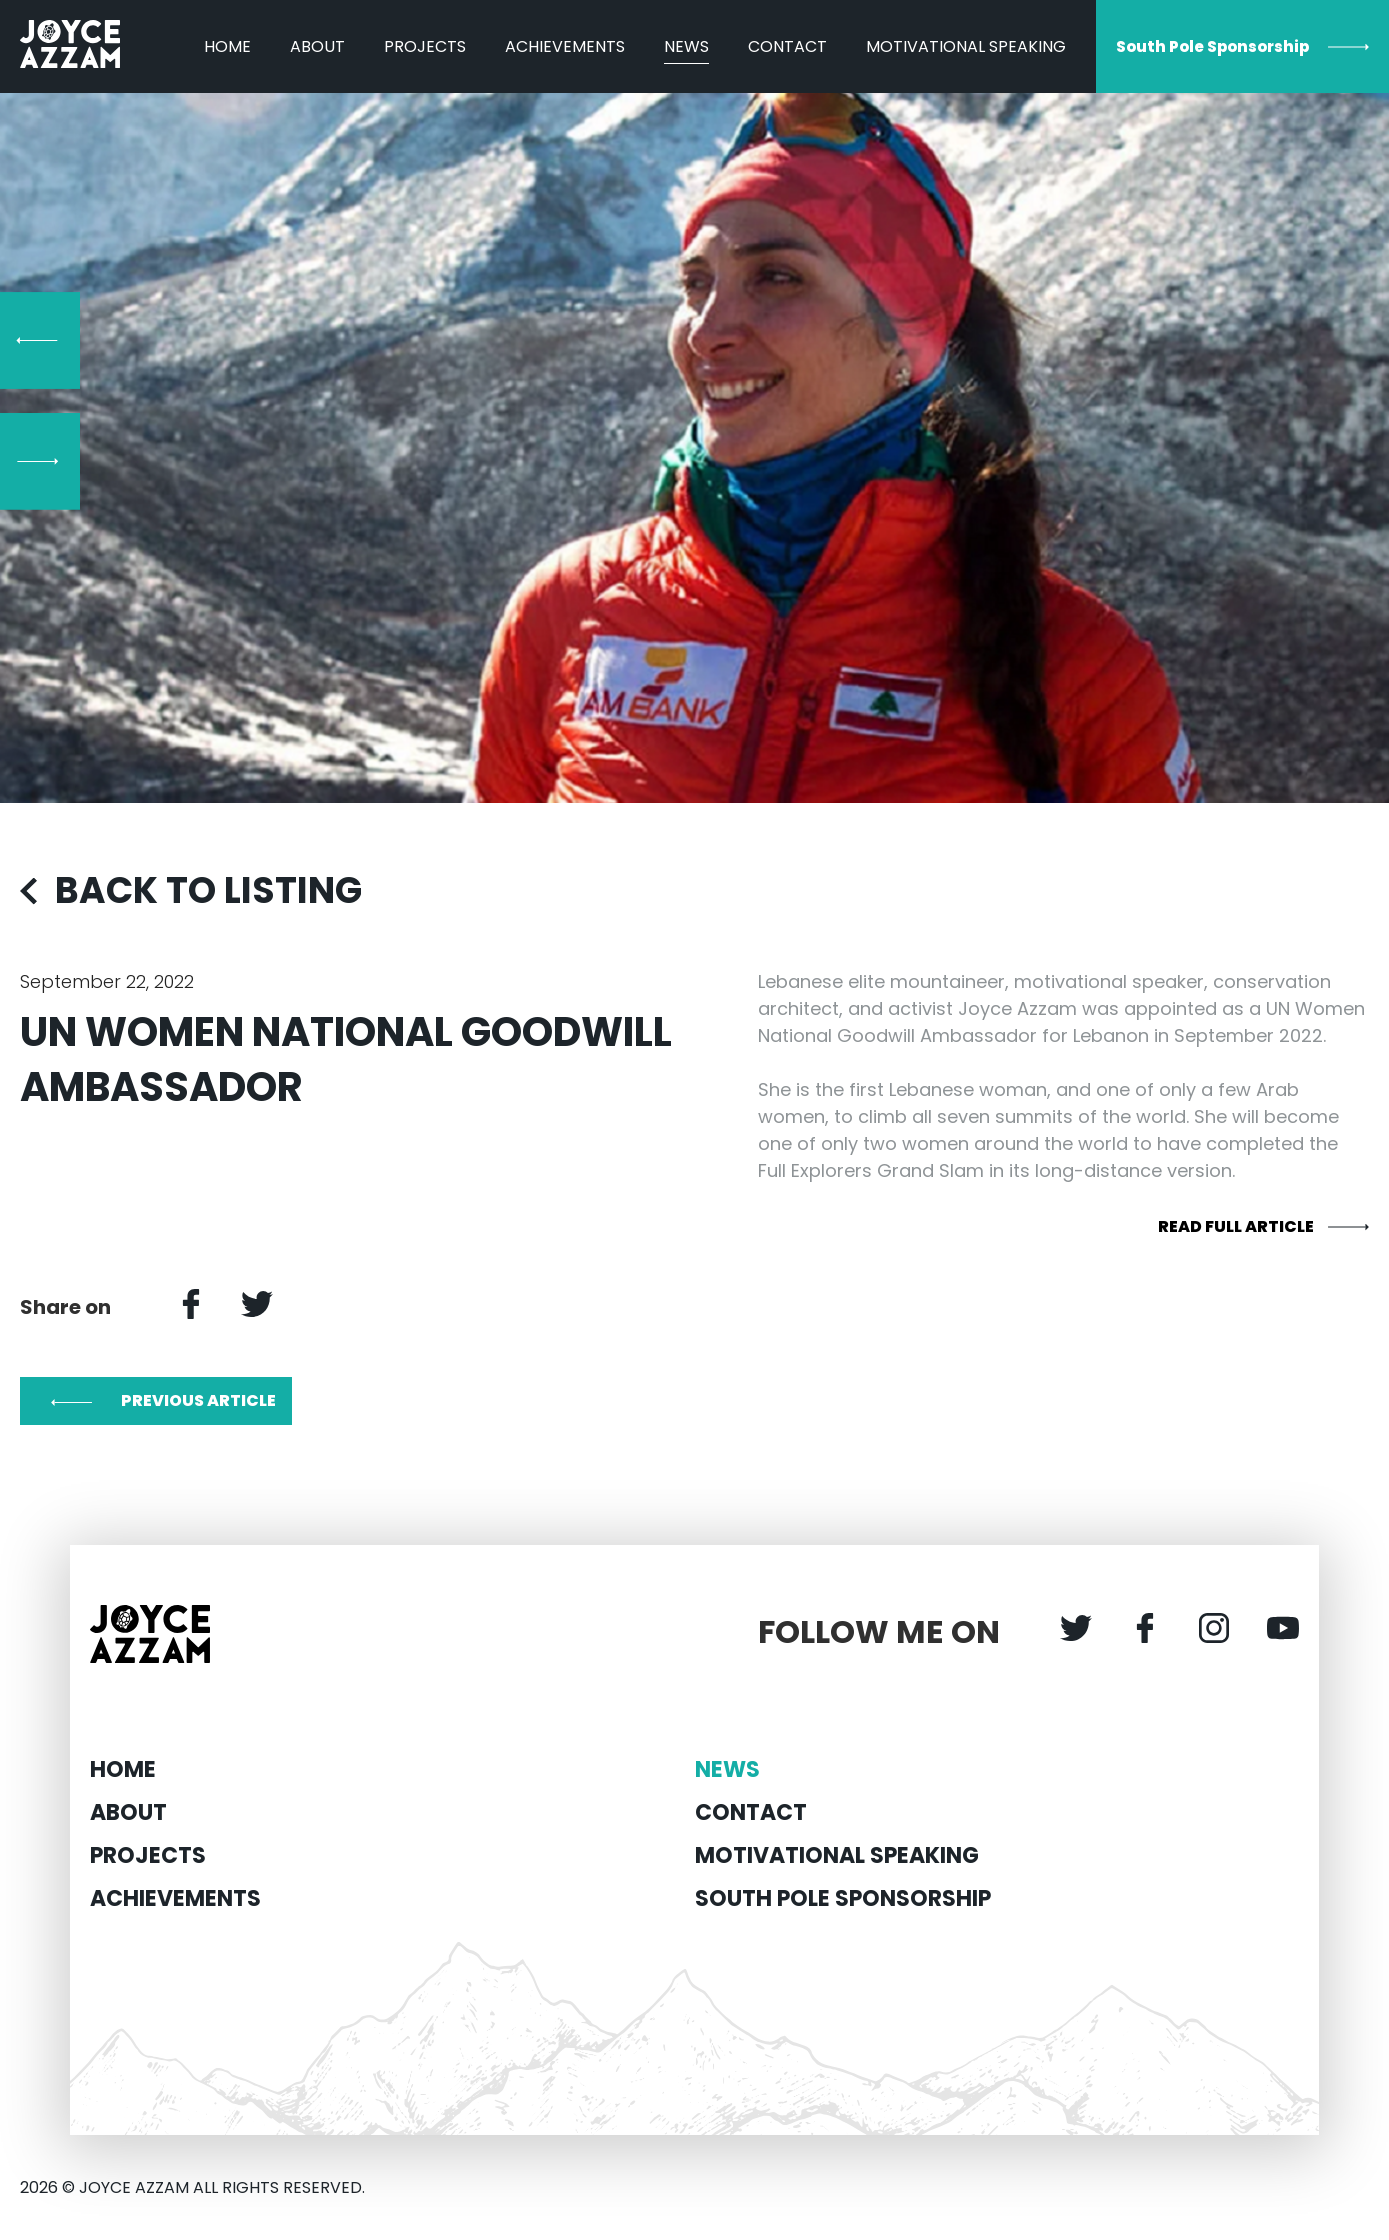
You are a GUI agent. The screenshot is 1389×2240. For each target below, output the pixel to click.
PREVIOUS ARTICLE (198, 1400)
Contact (787, 46)
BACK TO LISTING (208, 890)
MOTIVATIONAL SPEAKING (966, 46)
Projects (425, 46)
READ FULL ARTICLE (1236, 1226)
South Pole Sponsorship (1212, 46)
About (317, 46)
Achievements (565, 46)
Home (227, 46)
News (686, 46)
